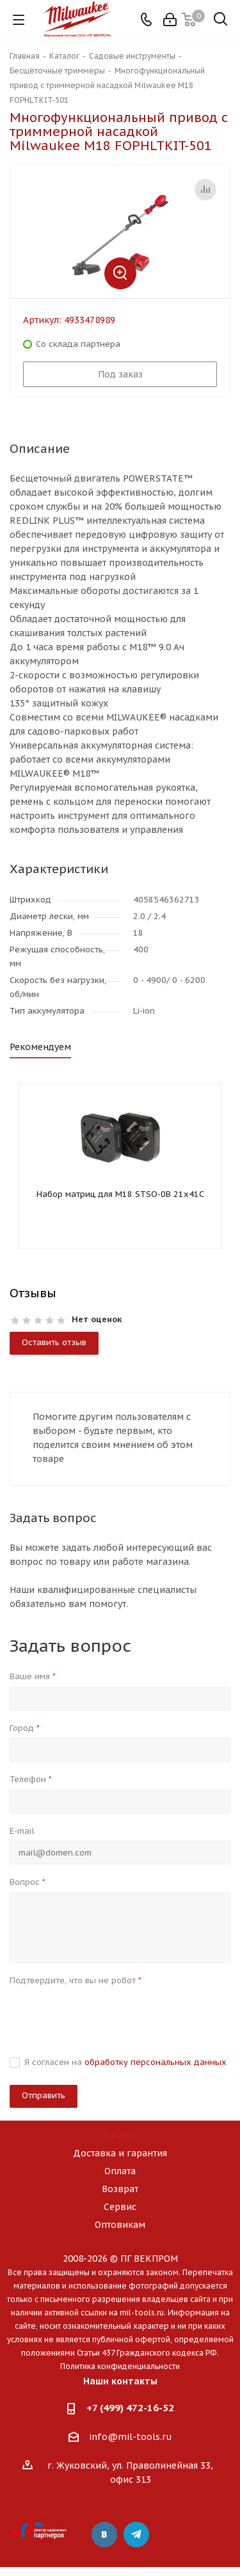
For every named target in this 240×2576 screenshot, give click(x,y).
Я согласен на (125, 2062)
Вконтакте (104, 2534)
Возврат (120, 2189)
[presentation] (107, 2015)
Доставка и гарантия (120, 2153)
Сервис (120, 2207)
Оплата (120, 2171)
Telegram (136, 2534)
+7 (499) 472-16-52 (130, 2408)
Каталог (120, 2135)
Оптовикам (120, 2224)
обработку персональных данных (155, 2062)
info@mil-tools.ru (130, 2437)
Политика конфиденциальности (120, 2366)
